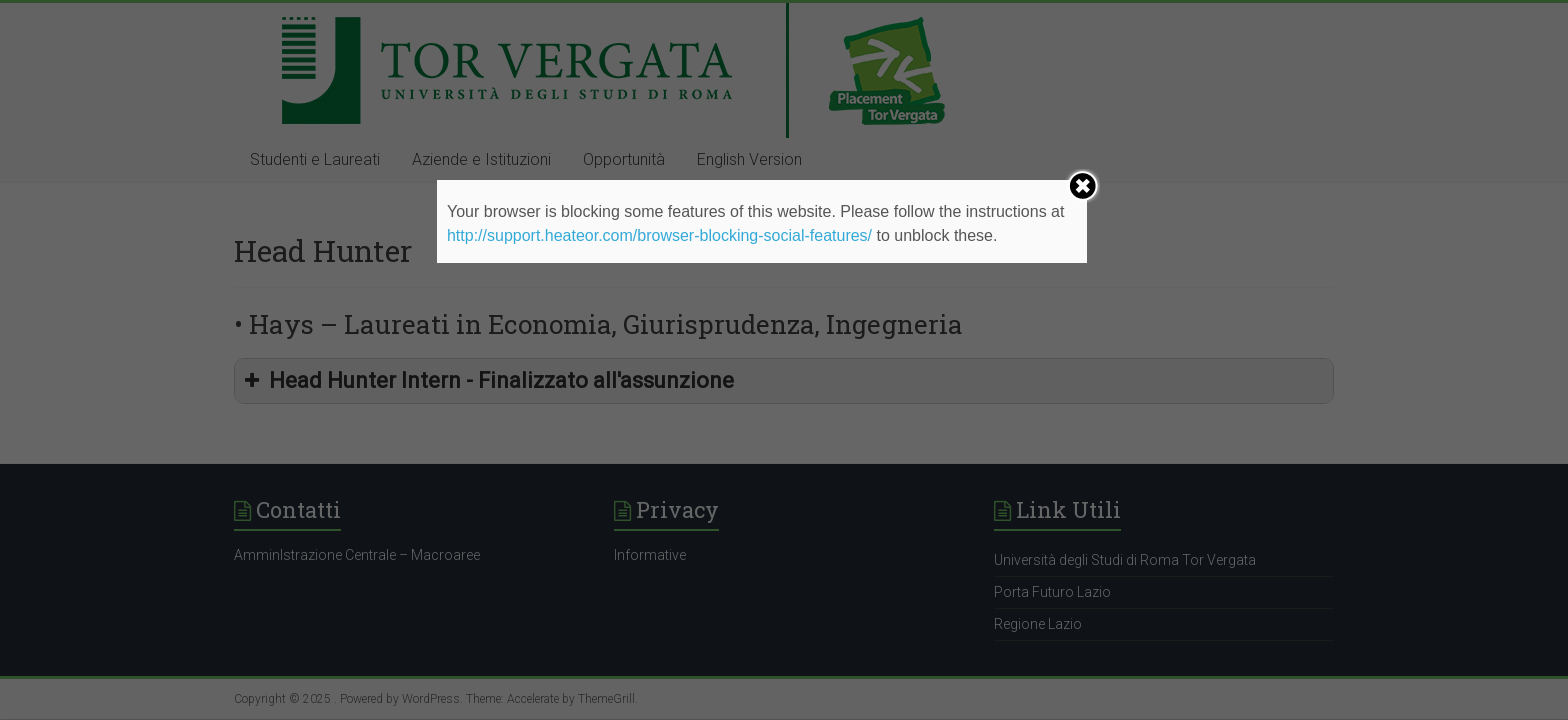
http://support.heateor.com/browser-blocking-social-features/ (659, 235)
